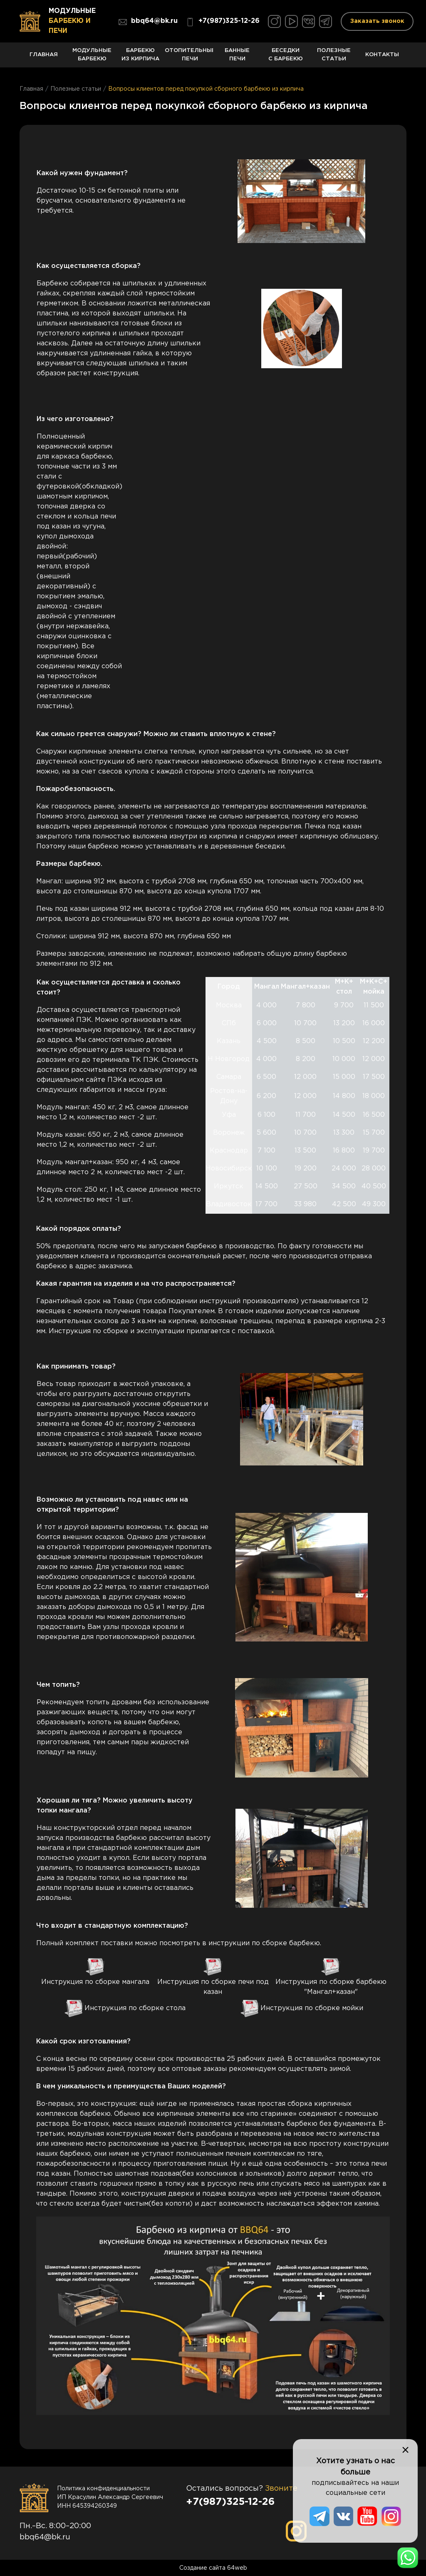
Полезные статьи (334, 57)
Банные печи (237, 57)
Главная (44, 59)
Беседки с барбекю (285, 57)
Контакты (382, 59)
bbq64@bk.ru (148, 22)
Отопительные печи (189, 57)
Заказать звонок (377, 21)
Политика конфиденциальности (103, 2488)
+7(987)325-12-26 (223, 22)
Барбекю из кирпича (140, 57)
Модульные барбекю (92, 57)
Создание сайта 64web (213, 2567)
